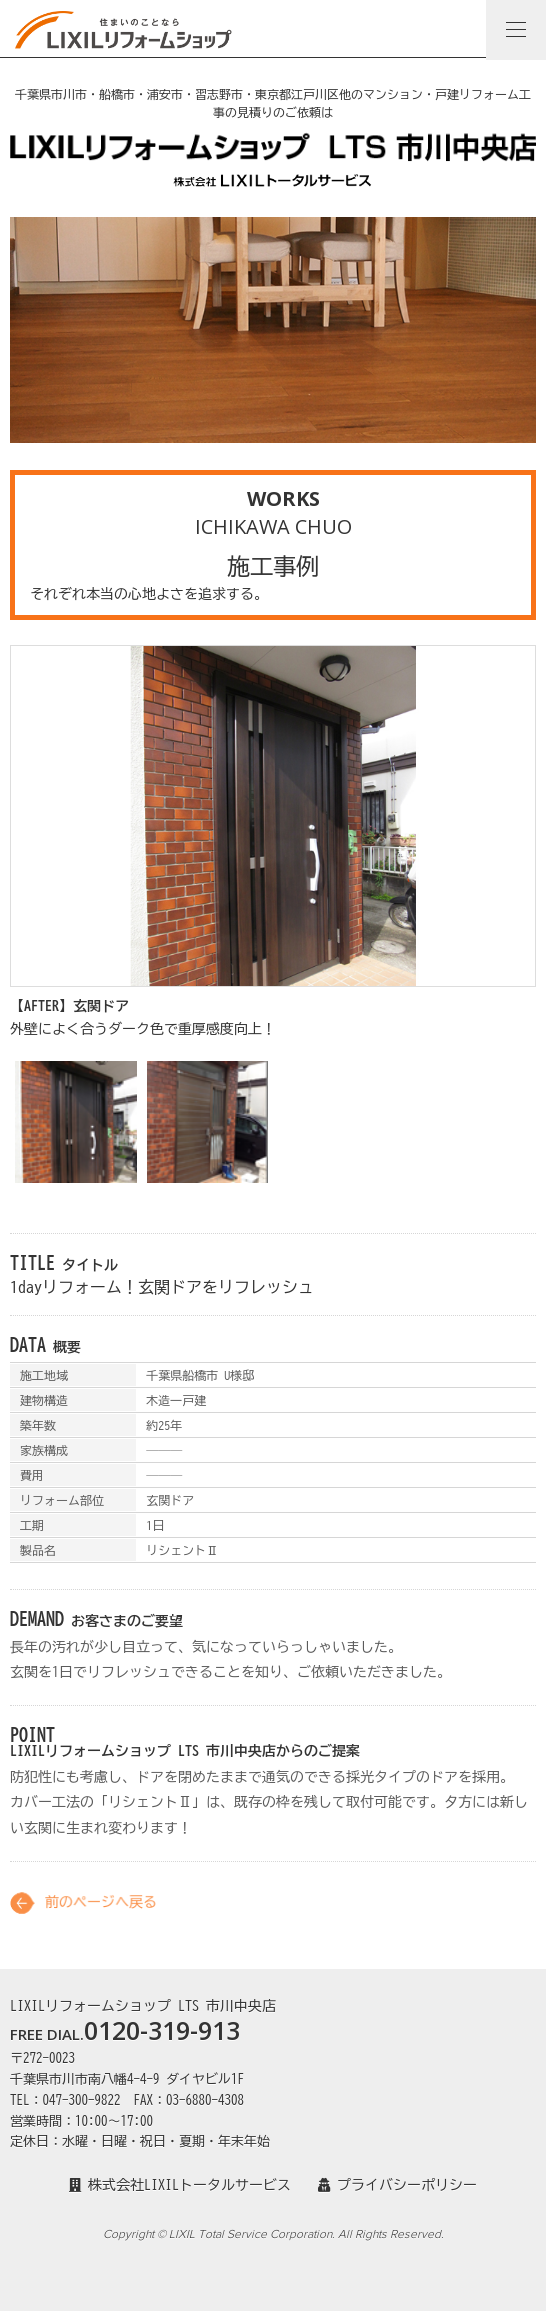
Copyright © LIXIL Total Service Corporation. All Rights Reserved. (273, 2234)
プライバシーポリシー (397, 2185)
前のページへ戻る (101, 1912)
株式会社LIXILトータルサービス (180, 2185)
